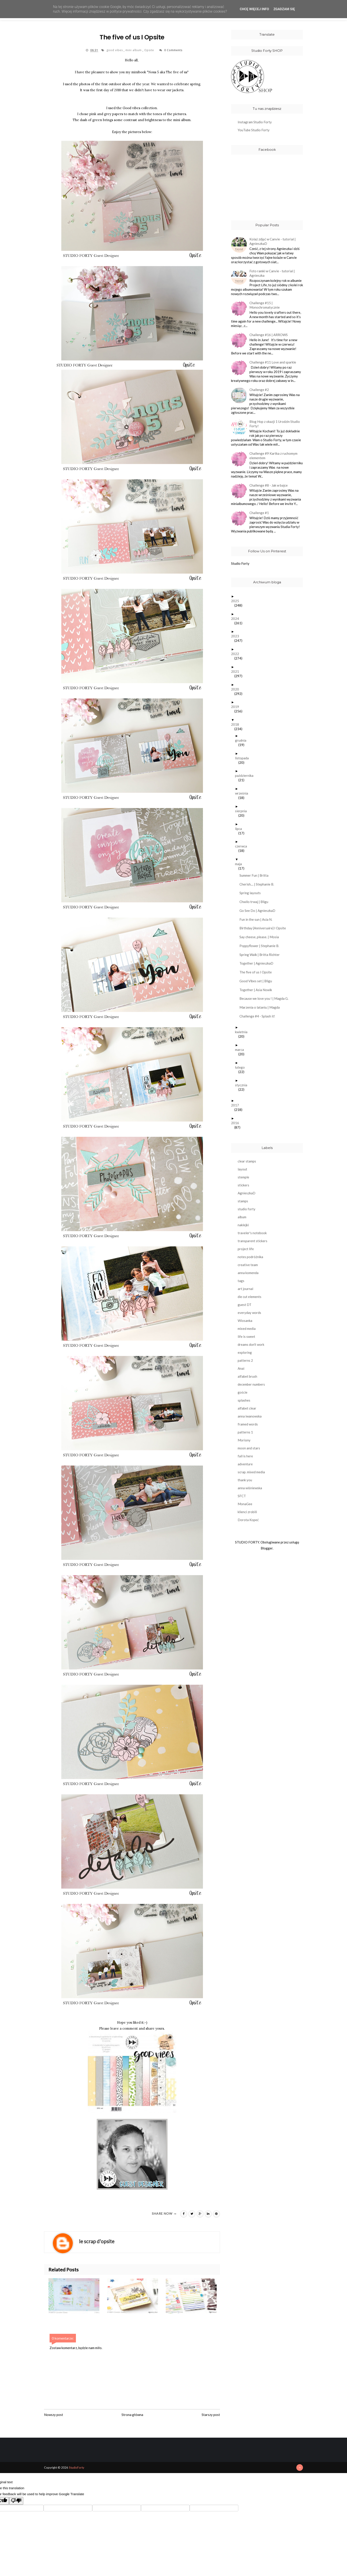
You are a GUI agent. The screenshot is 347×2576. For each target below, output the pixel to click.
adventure (245, 1464)
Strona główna (132, 2415)
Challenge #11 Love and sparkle (272, 362)
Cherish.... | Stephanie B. (258, 884)
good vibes (115, 50)
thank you (245, 1480)
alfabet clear (247, 1408)
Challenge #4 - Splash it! (259, 1016)
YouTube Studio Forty (254, 130)
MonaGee (245, 1504)
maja (240, 864)
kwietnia (242, 1032)
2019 (236, 707)
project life (246, 1249)
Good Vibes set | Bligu (257, 981)
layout (242, 1169)
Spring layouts (252, 893)
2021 (236, 671)
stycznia (242, 1085)
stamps (243, 1201)
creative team (248, 1265)
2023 (236, 636)
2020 (236, 689)
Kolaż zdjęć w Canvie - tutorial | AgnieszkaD (272, 241)
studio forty (246, 1209)
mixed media (247, 1329)
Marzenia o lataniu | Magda (261, 1007)
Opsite (149, 50)
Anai (241, 1368)
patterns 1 (245, 1432)
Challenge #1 (259, 513)
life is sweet (246, 1336)
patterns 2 (245, 1360)
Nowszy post (53, 2415)
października (245, 775)
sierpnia (242, 811)
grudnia (242, 740)
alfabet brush (247, 1376)
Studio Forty (240, 563)
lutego (241, 1067)
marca (241, 1050)
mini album (134, 50)
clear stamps (247, 1161)
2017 (236, 1105)
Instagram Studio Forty (255, 122)
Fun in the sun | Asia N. (257, 919)
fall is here (245, 1456)
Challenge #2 (259, 390)
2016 (236, 1123)
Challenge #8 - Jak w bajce (268, 485)
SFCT (242, 1496)
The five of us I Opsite (257, 972)
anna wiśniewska (250, 1488)
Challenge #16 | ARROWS (268, 335)
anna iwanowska (250, 1416)
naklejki (243, 1225)
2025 (236, 601)
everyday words (249, 1313)
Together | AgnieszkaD (258, 963)
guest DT (244, 1305)
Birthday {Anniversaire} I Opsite (264, 928)
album (242, 1217)
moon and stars (249, 1448)
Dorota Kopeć (248, 1520)
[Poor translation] (16, 2501)
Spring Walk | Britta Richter (261, 955)
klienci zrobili (247, 1512)
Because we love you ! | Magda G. (265, 998)
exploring (245, 1352)
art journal (245, 1289)
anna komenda (248, 1273)
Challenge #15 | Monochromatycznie (264, 305)
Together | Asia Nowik (257, 990)
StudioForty (76, 2467)
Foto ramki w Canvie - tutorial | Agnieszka (272, 273)
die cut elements (249, 1297)
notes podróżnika (250, 1257)
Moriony (244, 1440)
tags (241, 1281)
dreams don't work (251, 1344)
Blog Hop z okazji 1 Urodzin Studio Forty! (274, 424)
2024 (236, 619)
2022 (236, 654)
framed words (248, 1424)
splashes (244, 1400)
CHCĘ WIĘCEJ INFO (254, 9)
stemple (243, 1177)
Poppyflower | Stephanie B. (261, 946)
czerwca (242, 846)
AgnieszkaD (246, 1193)
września (243, 793)
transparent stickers (252, 1241)
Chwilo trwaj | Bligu (255, 902)
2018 (236, 724)
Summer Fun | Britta (255, 875)
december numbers (251, 1384)
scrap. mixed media (251, 1472)
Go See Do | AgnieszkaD (259, 911)
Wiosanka (245, 1321)
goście (242, 1392)
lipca (240, 829)
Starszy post (211, 2415)
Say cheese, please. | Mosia (261, 937)
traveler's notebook (252, 1233)
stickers (243, 1185)
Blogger (267, 1548)
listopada (243, 758)
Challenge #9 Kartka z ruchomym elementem (273, 455)
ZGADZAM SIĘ (284, 9)
